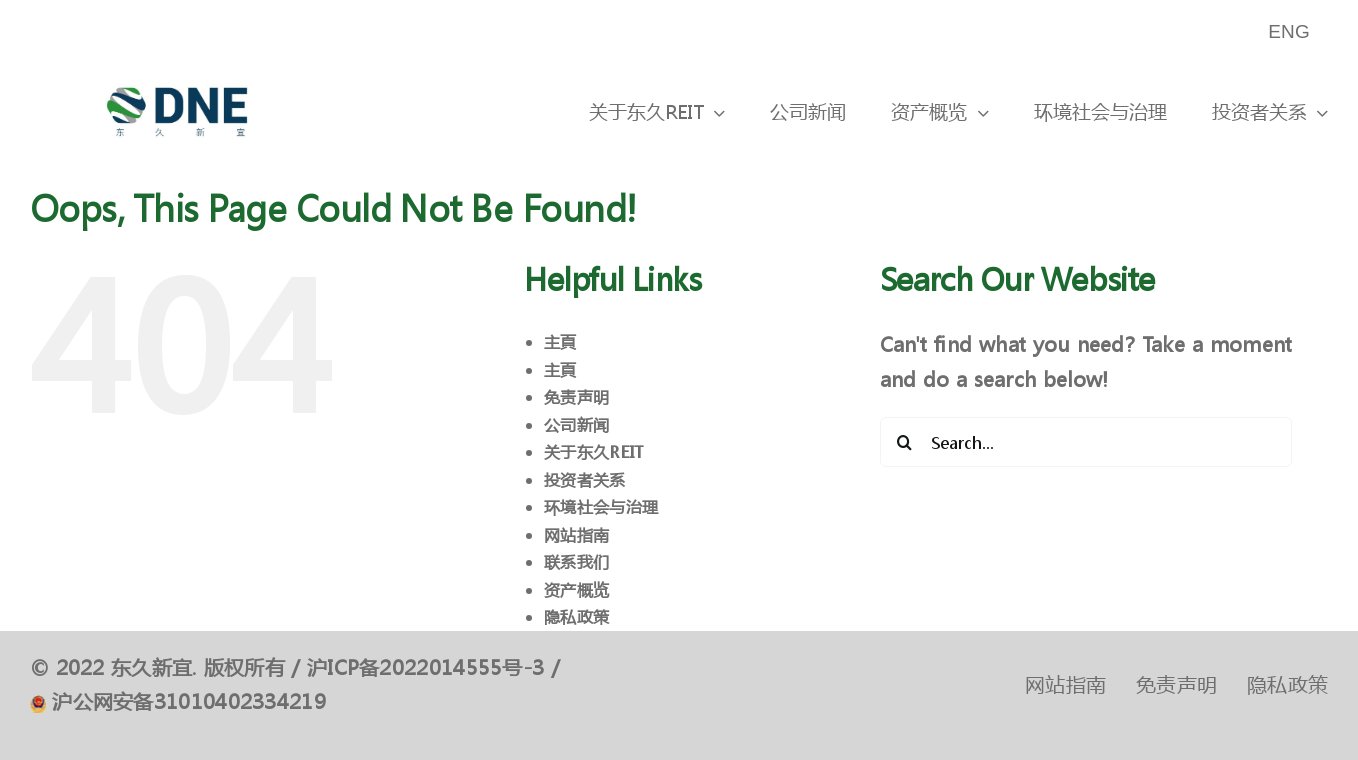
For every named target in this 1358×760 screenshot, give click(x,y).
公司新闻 (576, 424)
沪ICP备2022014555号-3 (425, 667)
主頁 (560, 341)
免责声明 (576, 396)
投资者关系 (585, 479)
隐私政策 (576, 616)
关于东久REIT (593, 451)
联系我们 (576, 561)
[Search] (905, 442)
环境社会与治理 (601, 506)
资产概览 (576, 589)
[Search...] (1086, 442)
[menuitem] (1290, 32)
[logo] (177, 73)
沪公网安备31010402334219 (189, 701)
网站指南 (576, 534)
